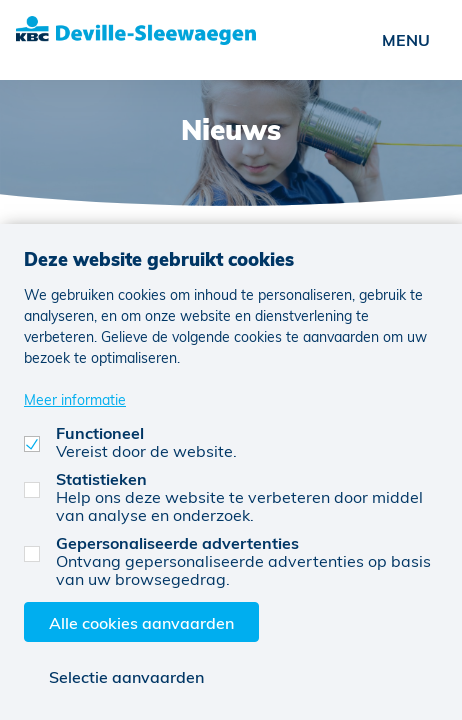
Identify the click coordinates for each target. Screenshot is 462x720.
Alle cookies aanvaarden (141, 622)
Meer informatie (75, 399)
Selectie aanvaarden (126, 676)
